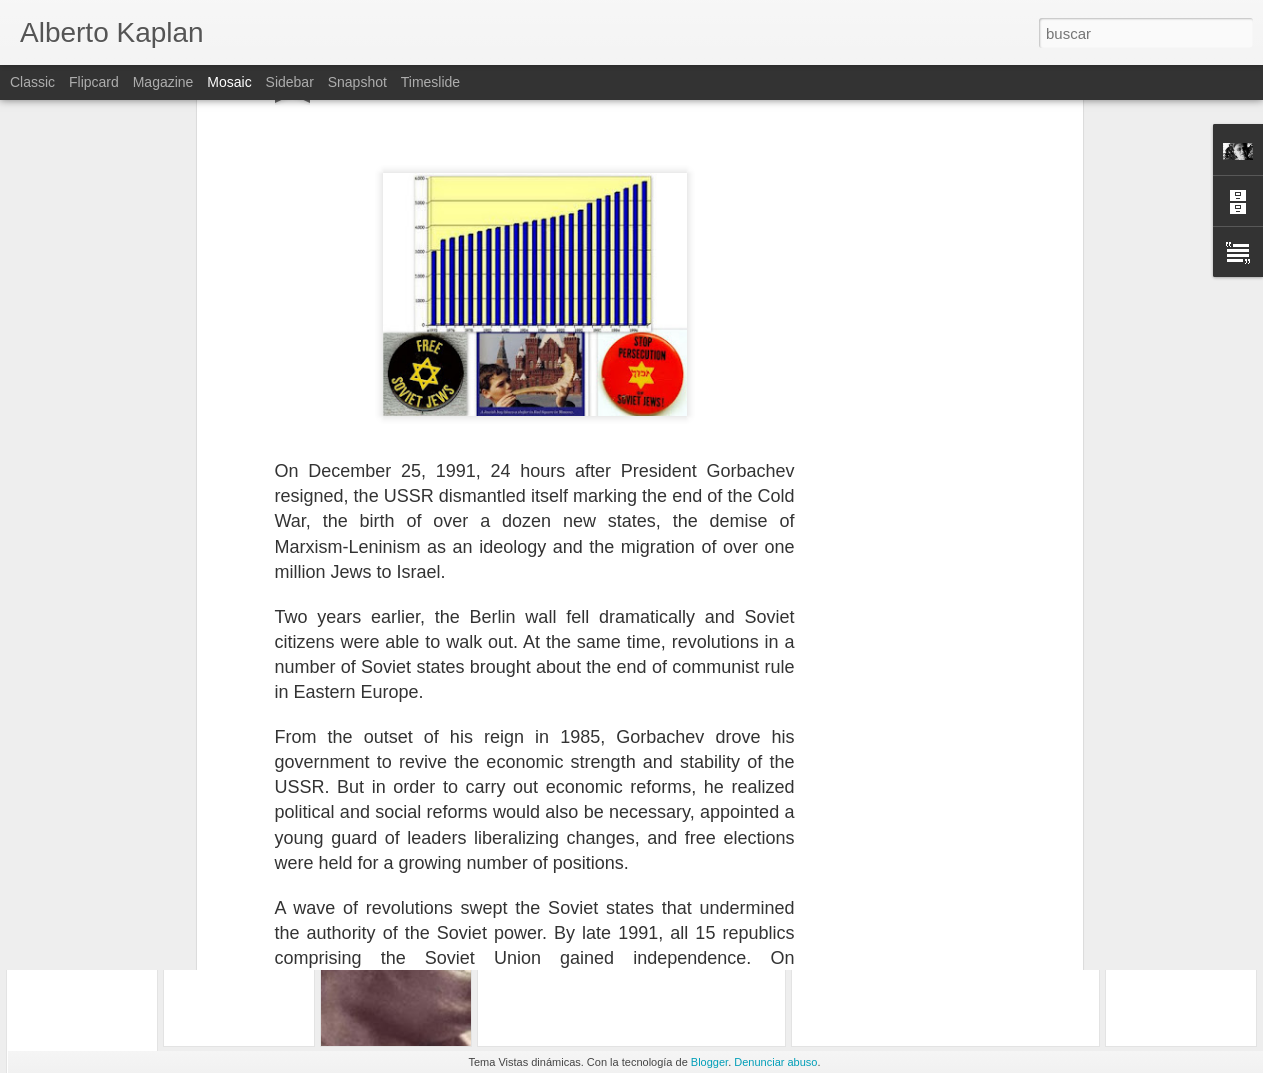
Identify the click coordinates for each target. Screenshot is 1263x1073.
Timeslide (430, 82)
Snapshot (357, 82)
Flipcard (94, 82)
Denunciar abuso (775, 1062)
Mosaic (229, 82)
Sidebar (290, 82)
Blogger (709, 1062)
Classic (32, 82)
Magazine (163, 82)
